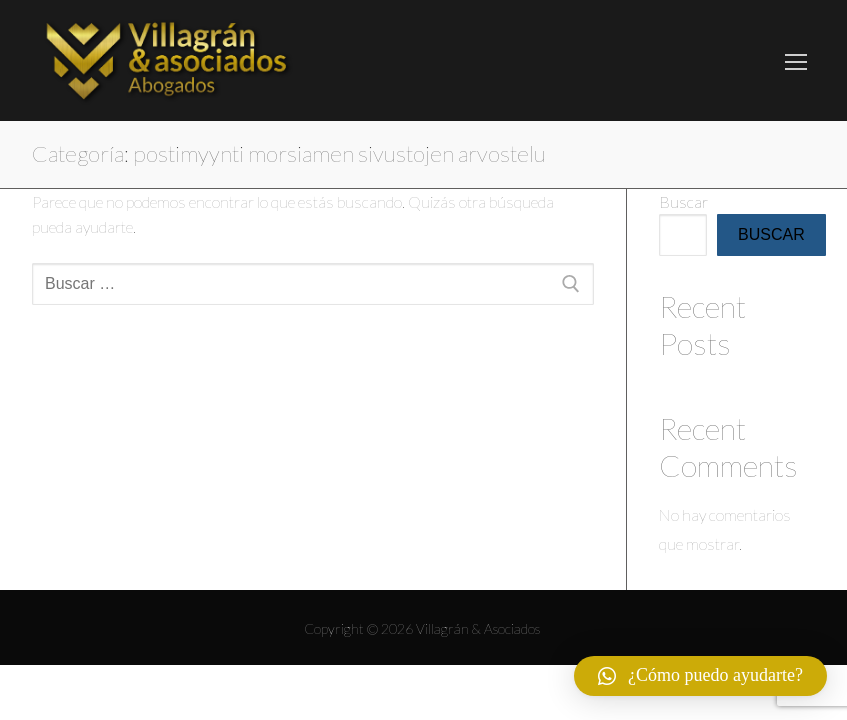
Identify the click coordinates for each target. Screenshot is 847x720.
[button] (700, 676)
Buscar (683, 201)
